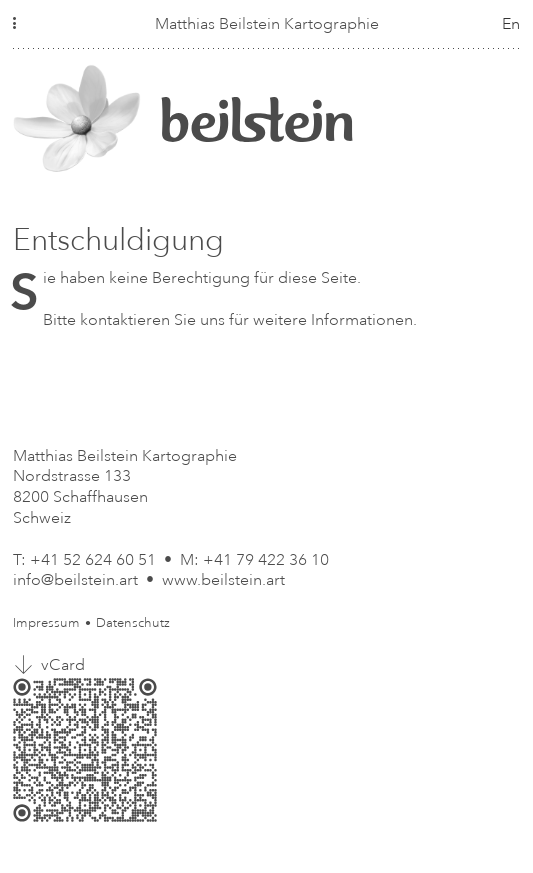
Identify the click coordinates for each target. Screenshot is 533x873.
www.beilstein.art (223, 580)
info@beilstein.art (75, 580)
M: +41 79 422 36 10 (254, 560)
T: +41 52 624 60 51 (84, 560)
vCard (63, 665)
